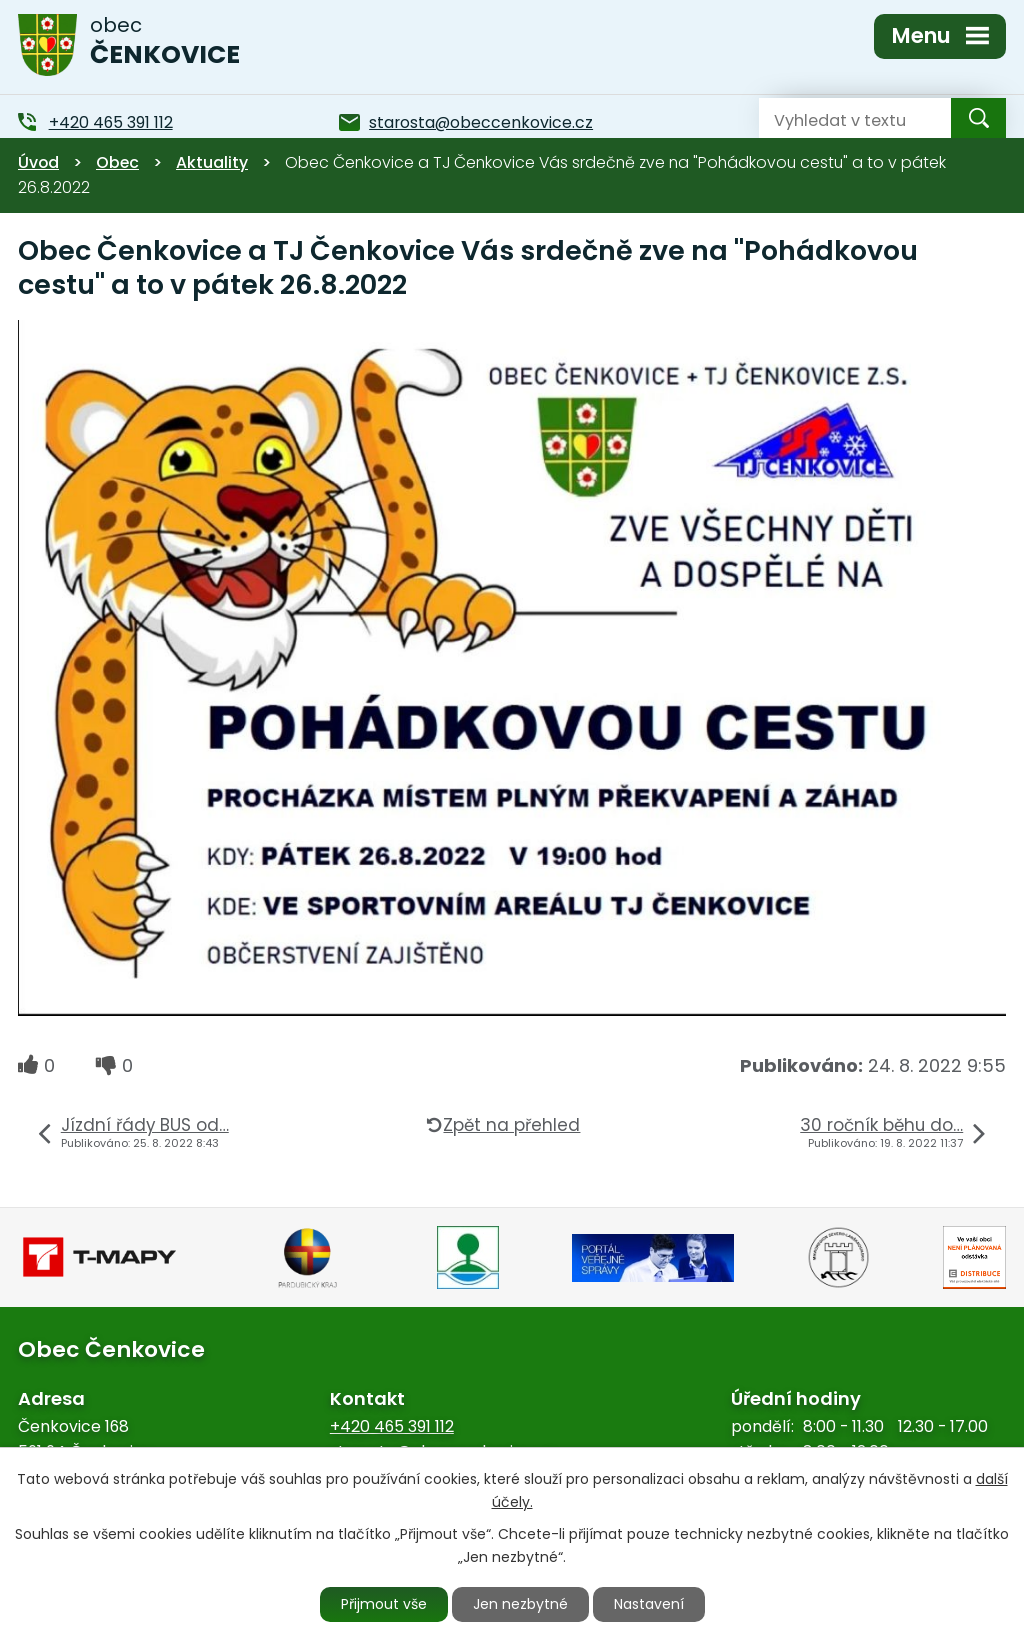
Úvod (38, 162)
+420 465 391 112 (392, 1426)
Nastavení (649, 1604)
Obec (117, 162)
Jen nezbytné (520, 1604)
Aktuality (212, 162)
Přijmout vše (384, 1604)
